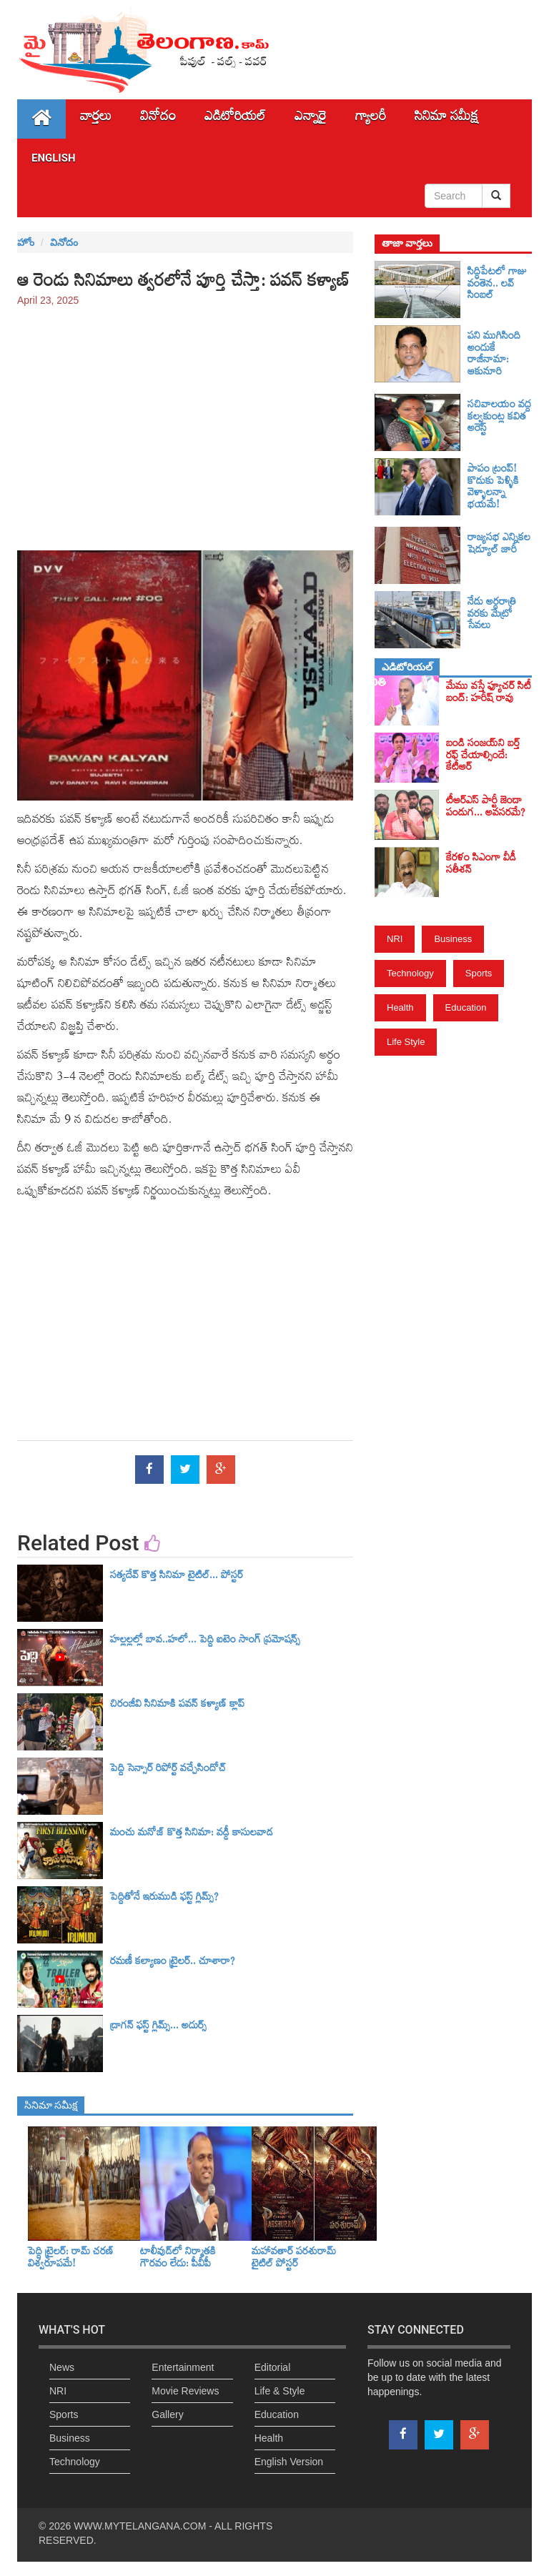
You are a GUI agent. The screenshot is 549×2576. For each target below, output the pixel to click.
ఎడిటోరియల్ (235, 119)
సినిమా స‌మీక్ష (446, 119)
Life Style (406, 1041)
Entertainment (183, 2367)
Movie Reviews (185, 2391)
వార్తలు (96, 119)
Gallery (167, 2414)
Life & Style (279, 2391)
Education (466, 1007)
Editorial (272, 2367)
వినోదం (158, 119)
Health (400, 1007)
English (53, 158)
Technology (410, 973)
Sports (479, 973)
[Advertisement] (185, 422)
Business (453, 938)
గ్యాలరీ (370, 119)
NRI (394, 938)
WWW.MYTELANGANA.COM (140, 2526)
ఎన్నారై (311, 119)
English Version (289, 2461)
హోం (25, 242)
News (61, 2367)
